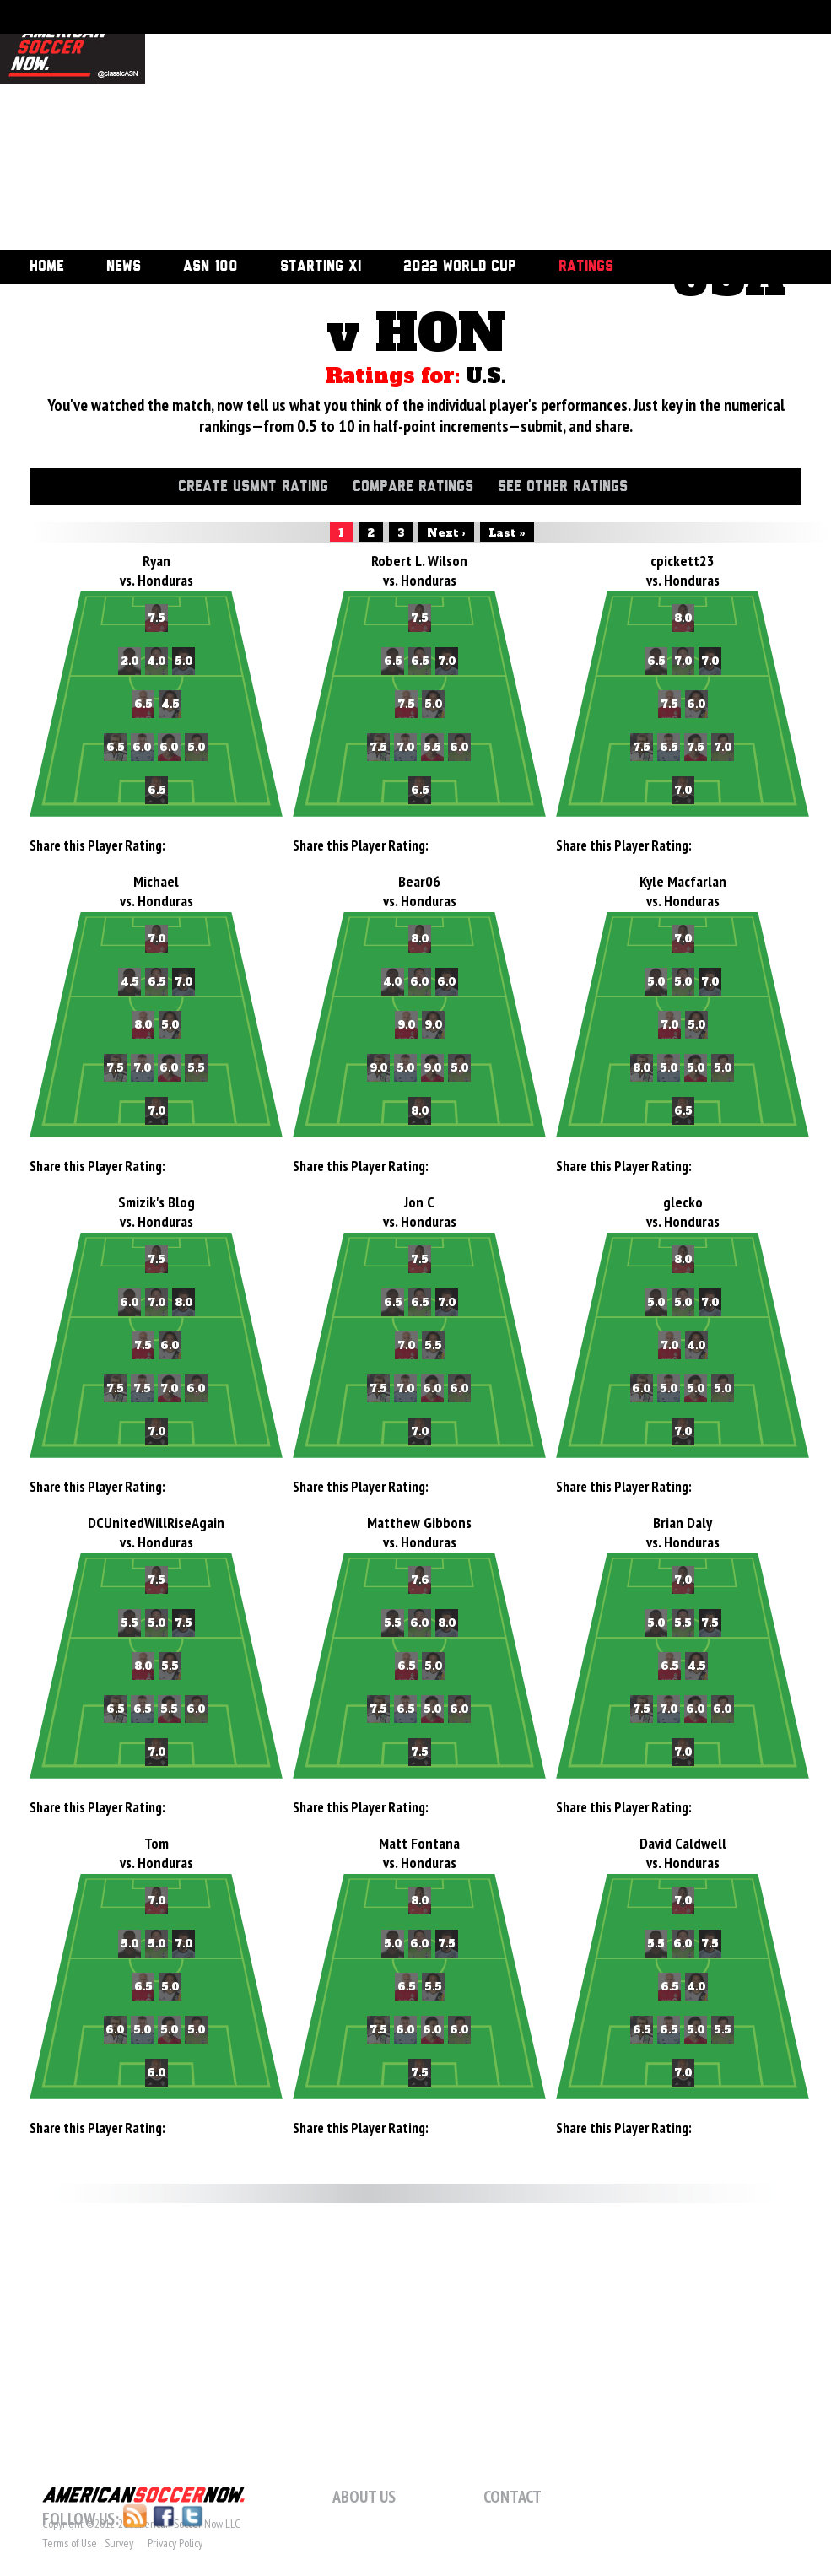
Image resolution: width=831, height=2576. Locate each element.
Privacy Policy (175, 2543)
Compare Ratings (413, 487)
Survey (119, 2543)
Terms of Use (69, 2543)
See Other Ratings (563, 487)
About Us (364, 2497)
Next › (446, 533)
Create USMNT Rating (253, 487)
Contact (512, 2497)
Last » (507, 533)
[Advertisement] (325, 126)
